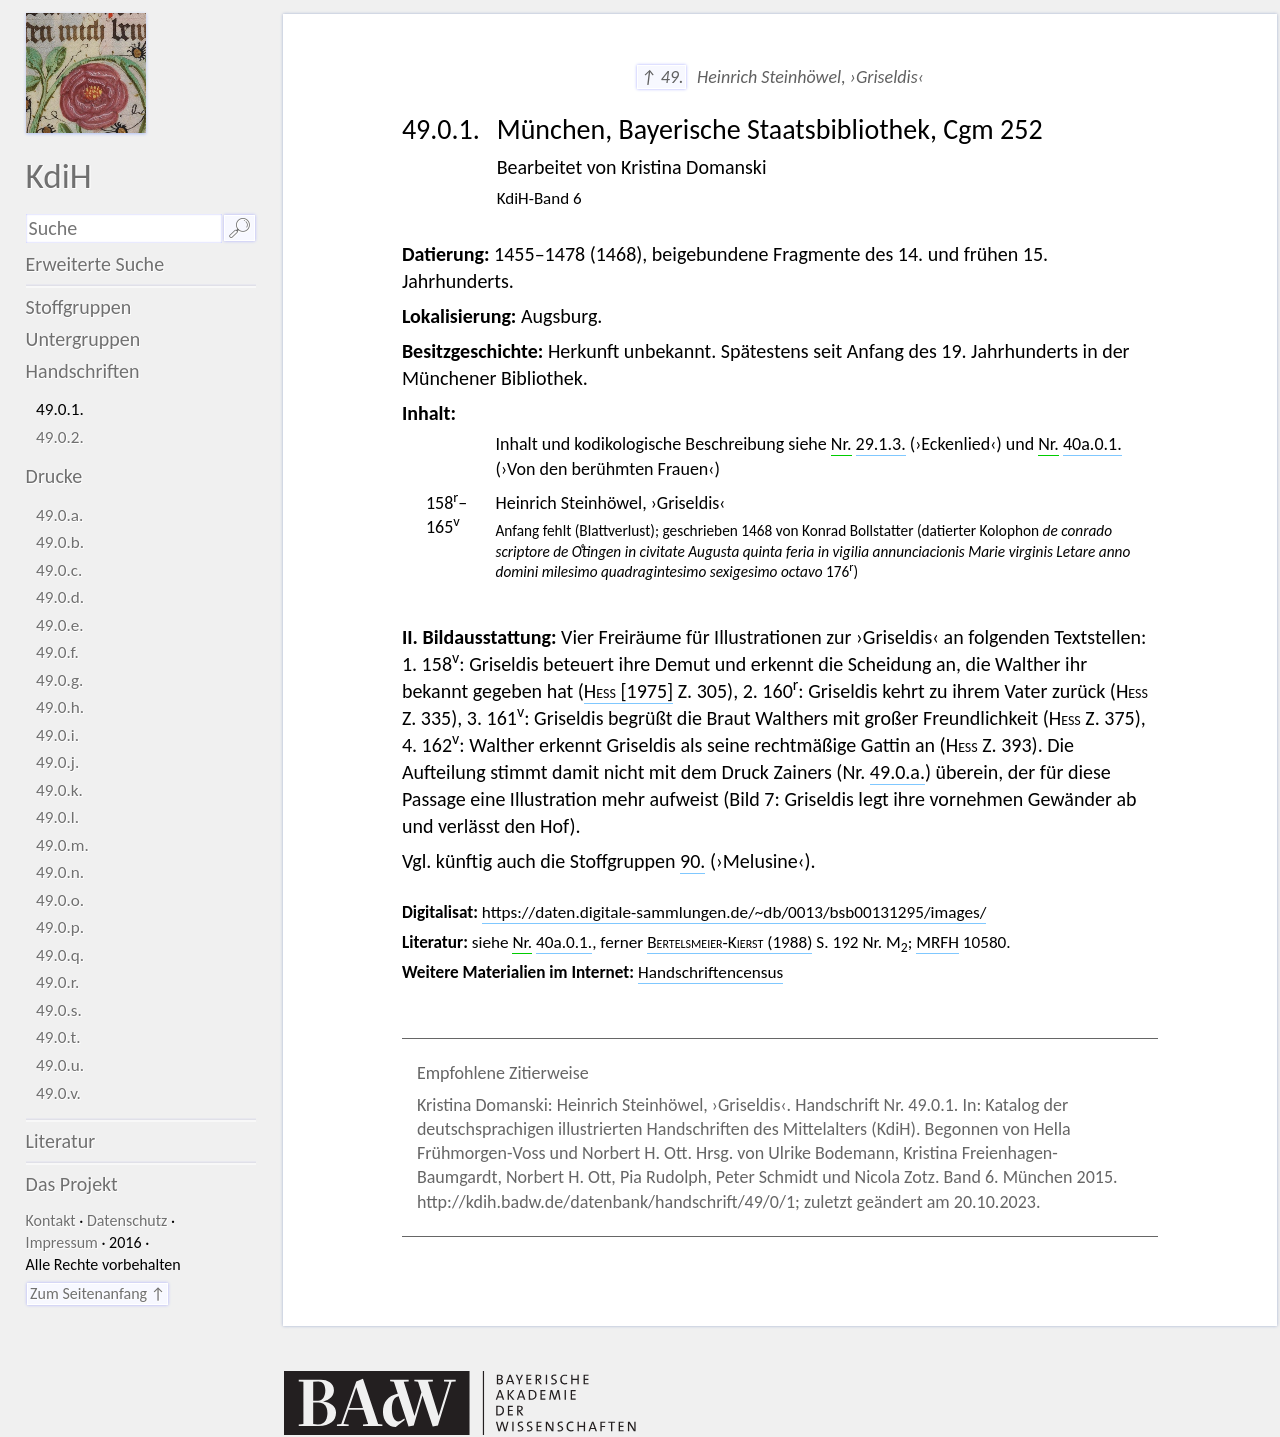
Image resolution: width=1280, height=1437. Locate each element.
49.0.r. (57, 982)
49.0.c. (59, 570)
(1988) (729, 942)
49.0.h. (60, 707)
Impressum (62, 1242)
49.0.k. (59, 790)
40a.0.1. (1092, 444)
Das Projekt (72, 1184)
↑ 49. (661, 77)
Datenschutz (127, 1220)
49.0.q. (60, 955)
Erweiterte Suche (95, 264)
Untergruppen (83, 339)
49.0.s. (59, 1010)
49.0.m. (62, 845)
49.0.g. (59, 680)
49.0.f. (57, 652)
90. (692, 861)
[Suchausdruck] (124, 228)
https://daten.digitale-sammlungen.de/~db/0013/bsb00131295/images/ (734, 912)
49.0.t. (58, 1037)
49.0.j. (57, 762)
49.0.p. (60, 927)
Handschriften (83, 371)
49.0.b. (60, 542)
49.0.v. (58, 1093)
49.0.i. (57, 735)
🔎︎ (239, 228)
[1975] (628, 691)
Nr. (841, 444)
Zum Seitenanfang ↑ (97, 1293)
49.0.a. (59, 515)
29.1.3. (881, 444)
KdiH (59, 175)
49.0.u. (60, 1065)
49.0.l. (57, 817)
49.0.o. (60, 900)
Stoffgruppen (79, 307)
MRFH (937, 942)
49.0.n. (60, 872)
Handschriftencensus (710, 972)
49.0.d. (60, 597)
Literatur (61, 1141)
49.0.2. (60, 437)
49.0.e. (60, 625)
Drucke (54, 476)
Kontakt (51, 1220)
